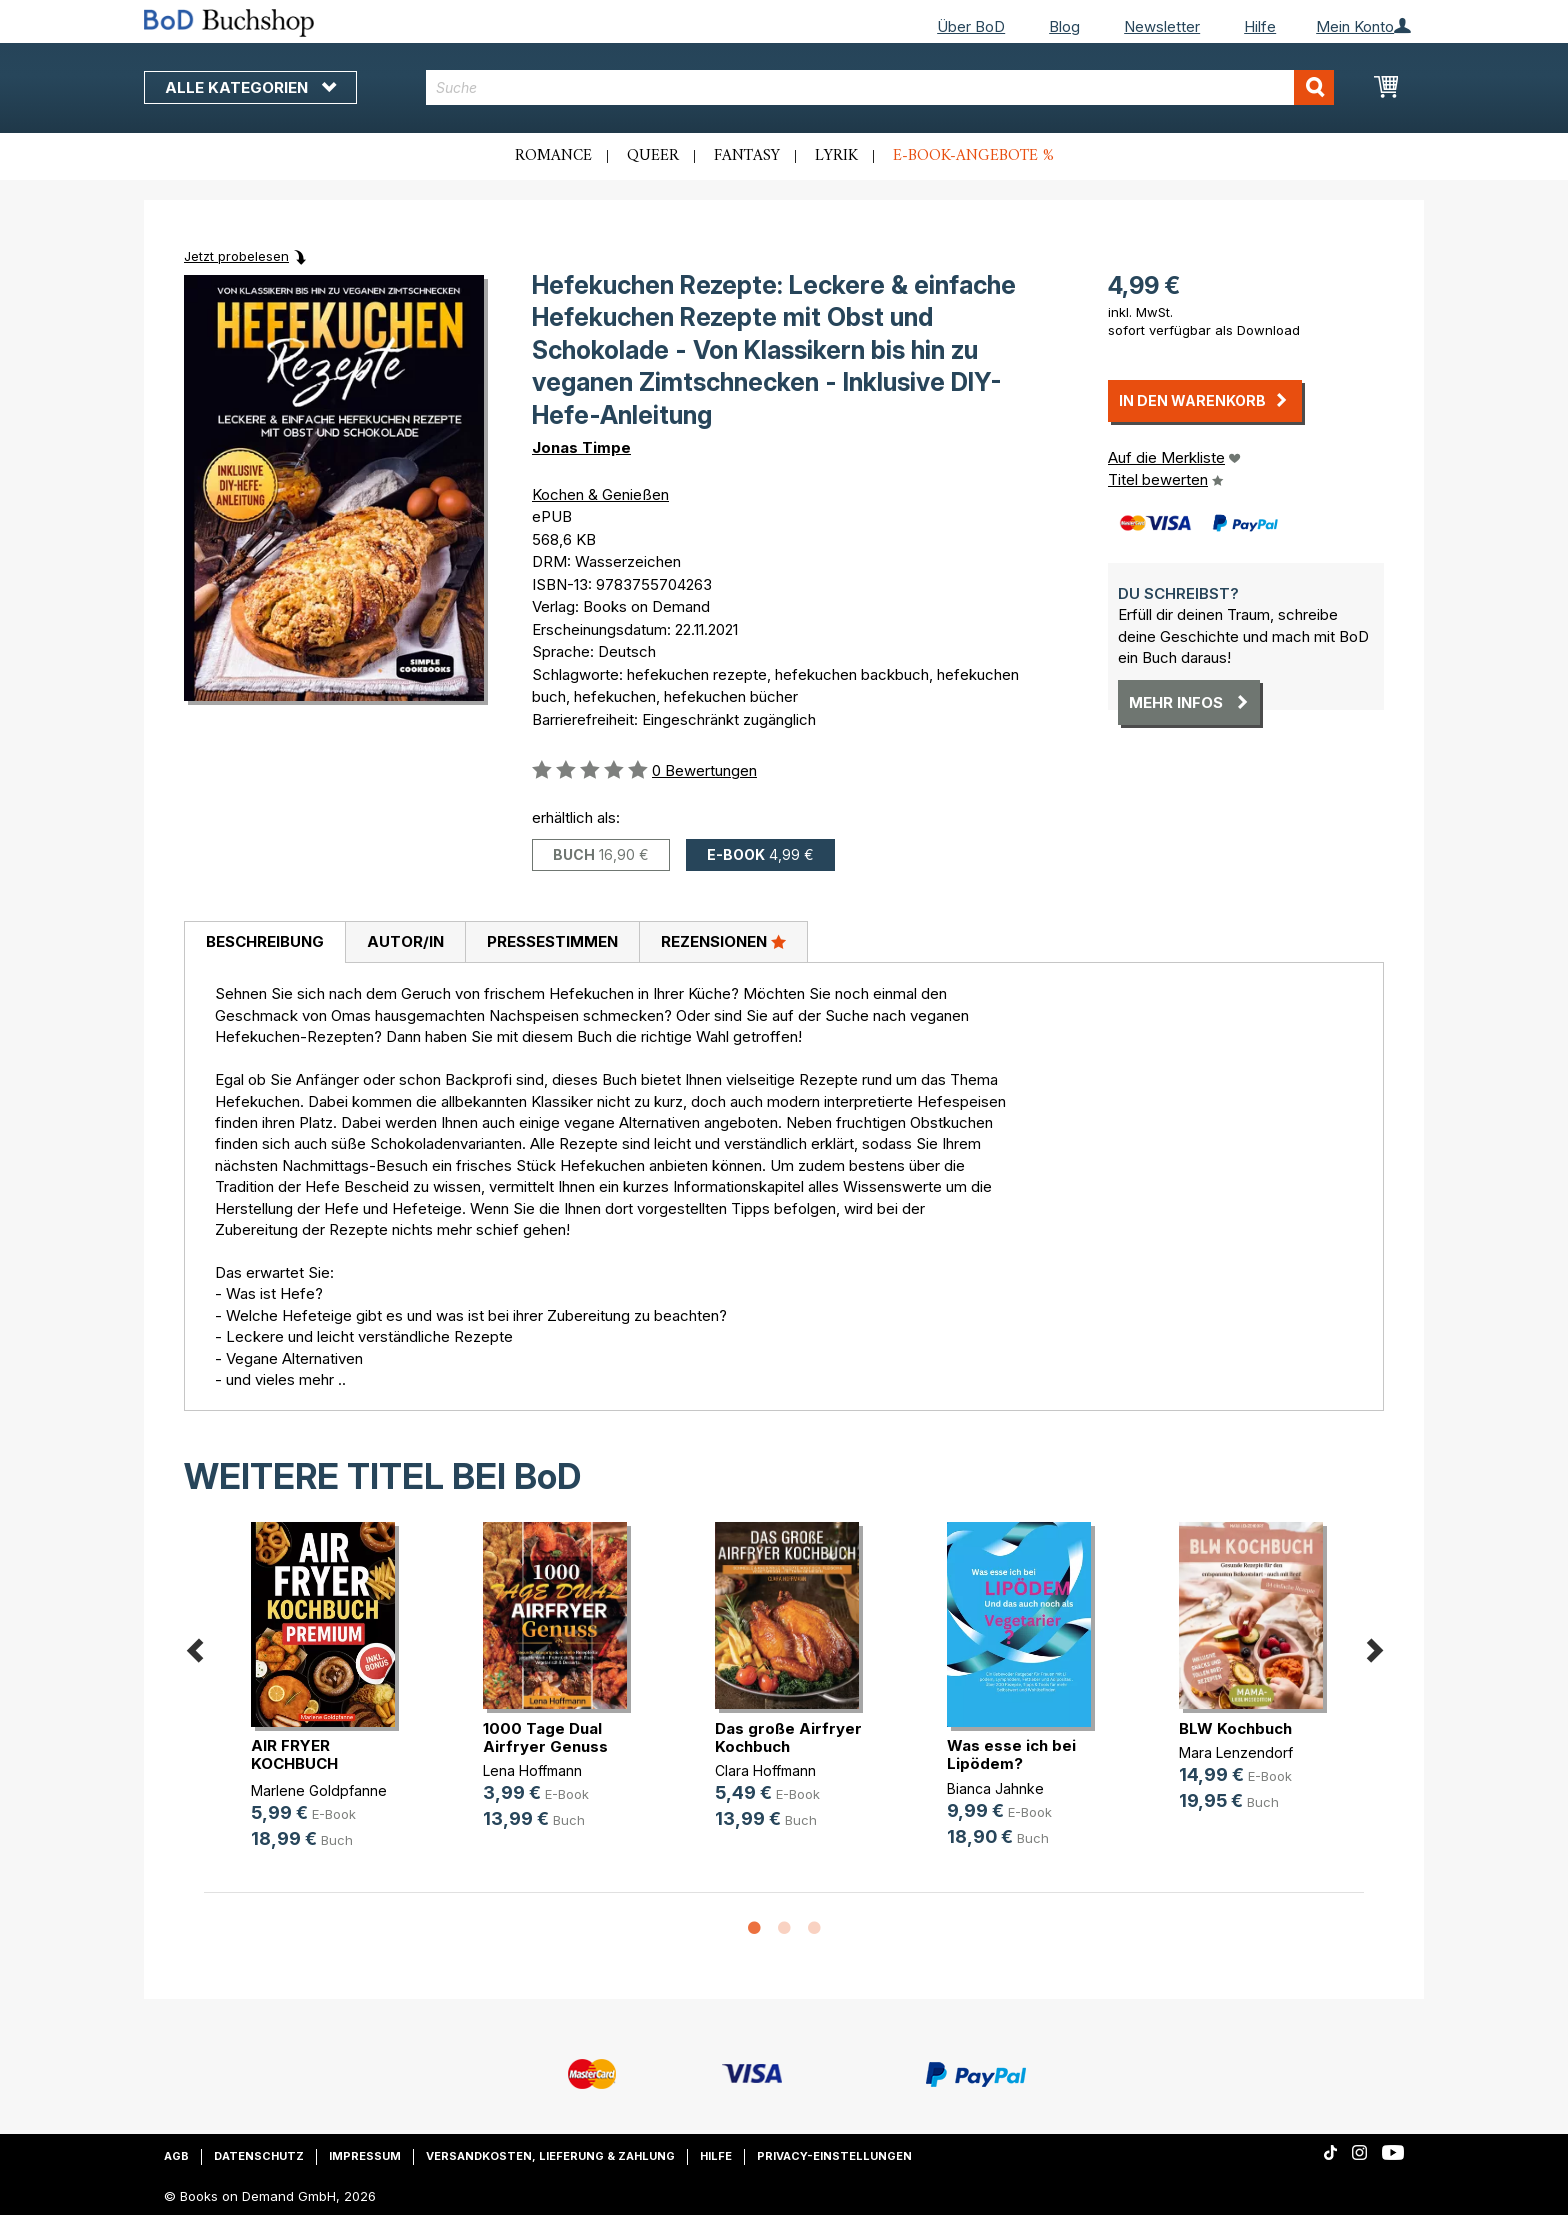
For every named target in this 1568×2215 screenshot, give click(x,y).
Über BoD (971, 26)
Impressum (365, 2156)
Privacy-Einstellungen (834, 2156)
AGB (176, 2156)
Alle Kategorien (250, 87)
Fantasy (747, 156)
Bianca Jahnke (995, 1788)
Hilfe (1260, 26)
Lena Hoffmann (532, 1770)
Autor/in (405, 941)
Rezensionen (723, 941)
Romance (553, 156)
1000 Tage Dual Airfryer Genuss (545, 1737)
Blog (1064, 26)
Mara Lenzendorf (1236, 1752)
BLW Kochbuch (1235, 1728)
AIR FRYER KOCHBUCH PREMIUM (294, 1763)
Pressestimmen (552, 941)
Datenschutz (259, 2156)
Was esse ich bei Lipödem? (1011, 1754)
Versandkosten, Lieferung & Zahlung (550, 2156)
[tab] (264, 943)
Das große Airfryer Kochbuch (788, 1737)
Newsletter (1162, 26)
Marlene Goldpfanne (319, 1790)
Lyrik (836, 156)
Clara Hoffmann (765, 1770)
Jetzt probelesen (236, 256)
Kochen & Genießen (600, 494)
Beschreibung (265, 941)
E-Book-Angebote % (973, 156)
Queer (653, 156)
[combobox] (880, 87)
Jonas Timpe (581, 447)
